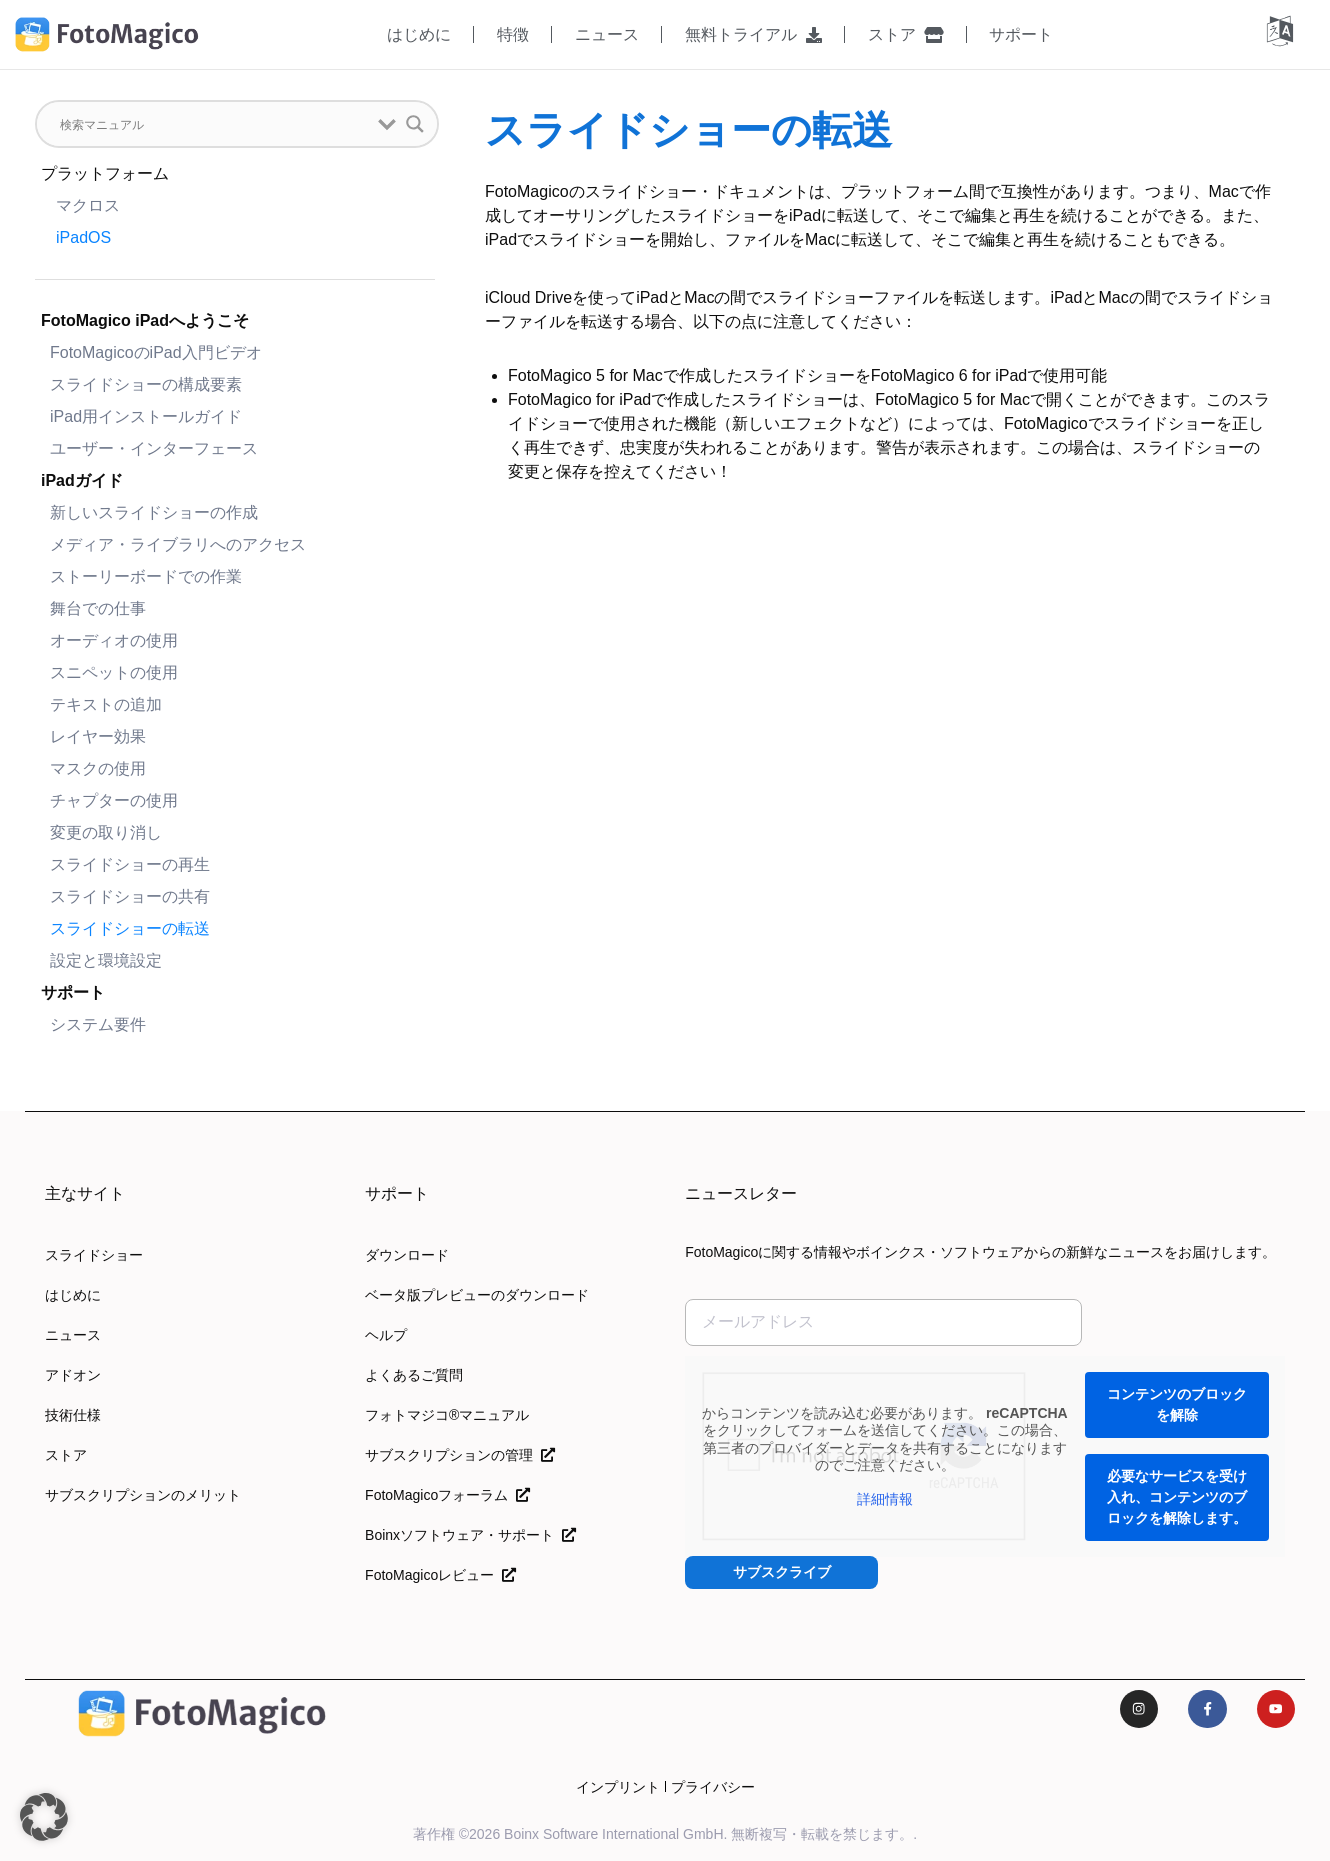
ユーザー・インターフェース (154, 448)
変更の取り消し (106, 832)
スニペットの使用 (114, 672)
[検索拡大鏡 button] (415, 124)
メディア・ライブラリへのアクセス (178, 544)
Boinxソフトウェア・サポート (470, 1535)
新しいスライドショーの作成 (154, 512)
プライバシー (713, 1787)
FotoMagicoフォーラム (447, 1495)
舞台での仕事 (98, 608)
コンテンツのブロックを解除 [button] (1177, 1404)
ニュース (607, 34)
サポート (1021, 34)
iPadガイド (82, 480)
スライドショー (94, 1255)
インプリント (618, 1787)
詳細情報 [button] (885, 1499)
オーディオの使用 (114, 640)
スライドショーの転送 (130, 928)
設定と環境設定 (106, 960)
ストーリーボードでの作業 (146, 576)
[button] (44, 1817)
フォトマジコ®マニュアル (447, 1415)
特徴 (513, 34)
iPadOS (83, 237)
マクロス (88, 205)
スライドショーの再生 (130, 864)
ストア (906, 34)
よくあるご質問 (414, 1375)
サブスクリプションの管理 (460, 1455)
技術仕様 (73, 1415)
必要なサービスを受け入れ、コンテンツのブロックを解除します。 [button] (1177, 1497)
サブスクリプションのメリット (143, 1495)
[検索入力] (214, 124)
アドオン (73, 1375)
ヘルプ (386, 1335)
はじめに (419, 34)
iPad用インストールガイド (146, 416)
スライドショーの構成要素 (146, 384)
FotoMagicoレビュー (440, 1575)
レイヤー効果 (98, 736)
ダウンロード (407, 1255)
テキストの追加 (106, 704)
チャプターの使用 (114, 800)
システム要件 (98, 1024)
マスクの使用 (98, 768)
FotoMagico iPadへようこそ (145, 320)
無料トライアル (753, 34)
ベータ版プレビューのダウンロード (477, 1295)
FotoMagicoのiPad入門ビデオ (156, 352)
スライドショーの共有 (130, 896)
